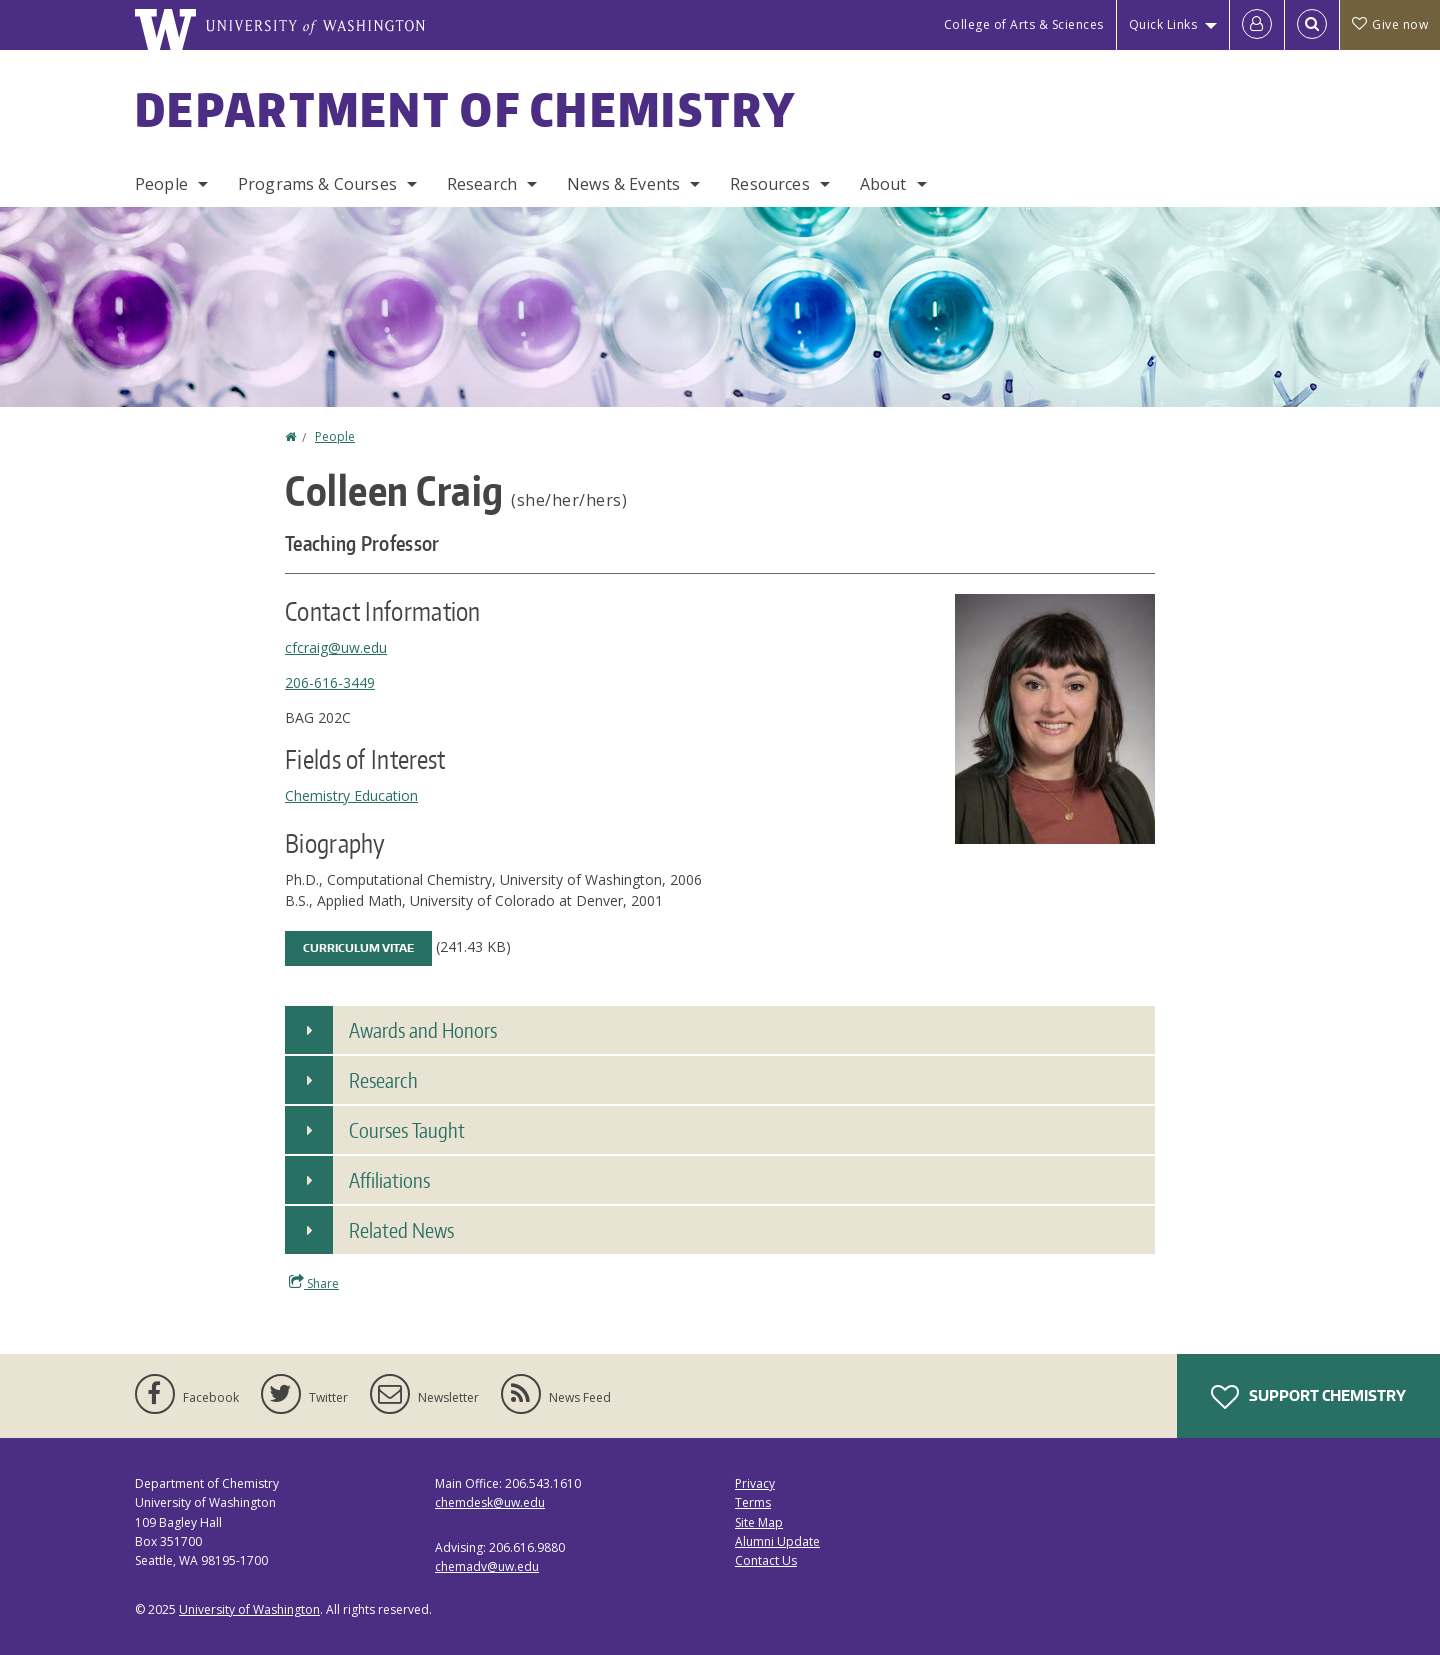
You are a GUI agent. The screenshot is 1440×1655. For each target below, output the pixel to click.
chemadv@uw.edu (487, 1566)
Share (314, 1283)
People (161, 184)
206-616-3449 (330, 682)
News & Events (623, 184)
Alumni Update (777, 1541)
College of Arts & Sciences (1024, 24)
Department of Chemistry (465, 109)
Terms (753, 1502)
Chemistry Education (351, 795)
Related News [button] (401, 1230)
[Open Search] (1312, 25)
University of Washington (249, 1609)
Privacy (755, 1483)
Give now (1390, 24)
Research (482, 184)
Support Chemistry (1308, 1397)
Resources (769, 184)
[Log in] (1257, 25)
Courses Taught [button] (407, 1130)
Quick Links (1163, 24)
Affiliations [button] (389, 1180)
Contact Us (766, 1560)
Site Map (759, 1522)
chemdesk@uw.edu (490, 1502)
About (883, 184)
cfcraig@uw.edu (336, 647)
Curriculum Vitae (358, 948)
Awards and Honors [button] (423, 1030)
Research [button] (383, 1080)
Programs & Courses (317, 184)
